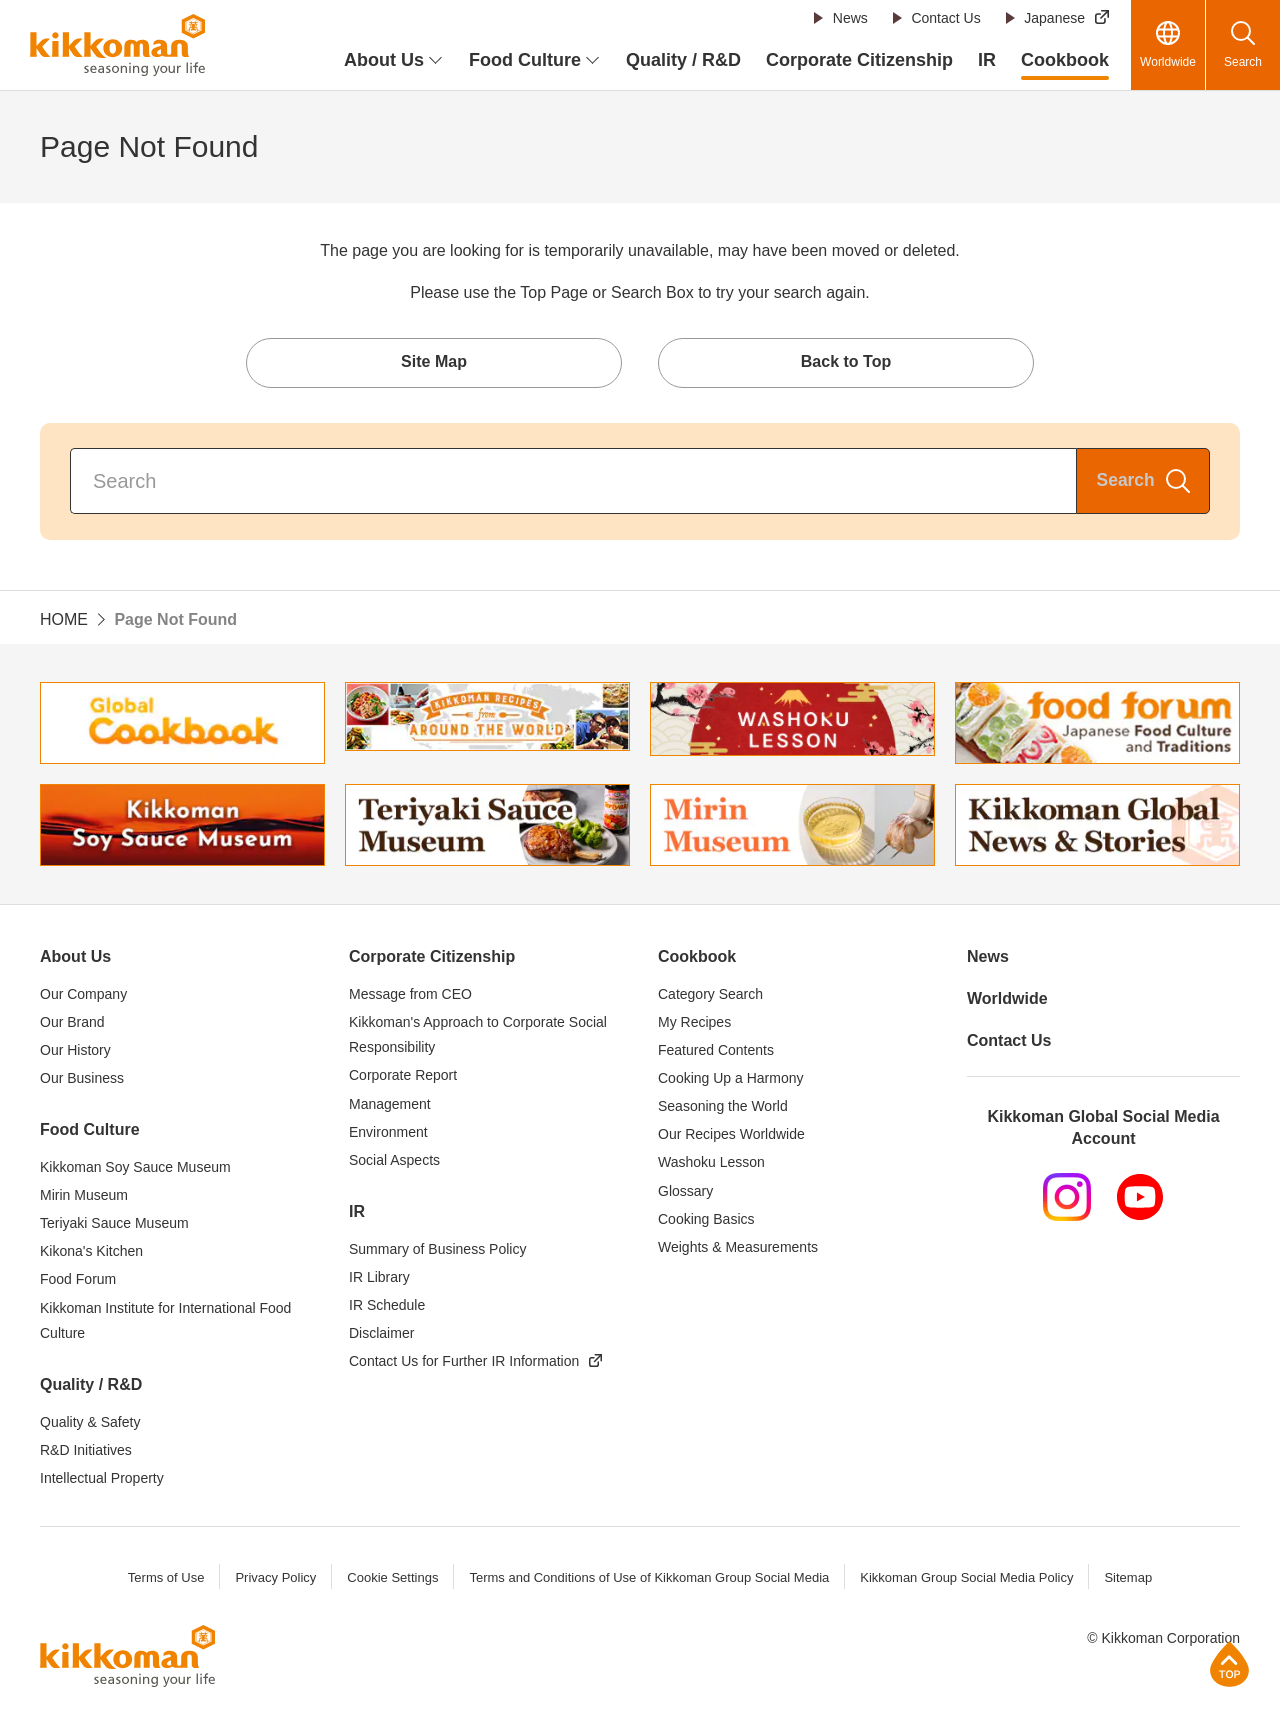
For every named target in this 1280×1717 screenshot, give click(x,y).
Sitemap (1128, 1578)
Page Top (1229, 1663)
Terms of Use (166, 1578)
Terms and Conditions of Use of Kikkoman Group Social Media (649, 1578)
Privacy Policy (275, 1578)
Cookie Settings (392, 1578)
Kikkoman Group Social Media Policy (966, 1578)
